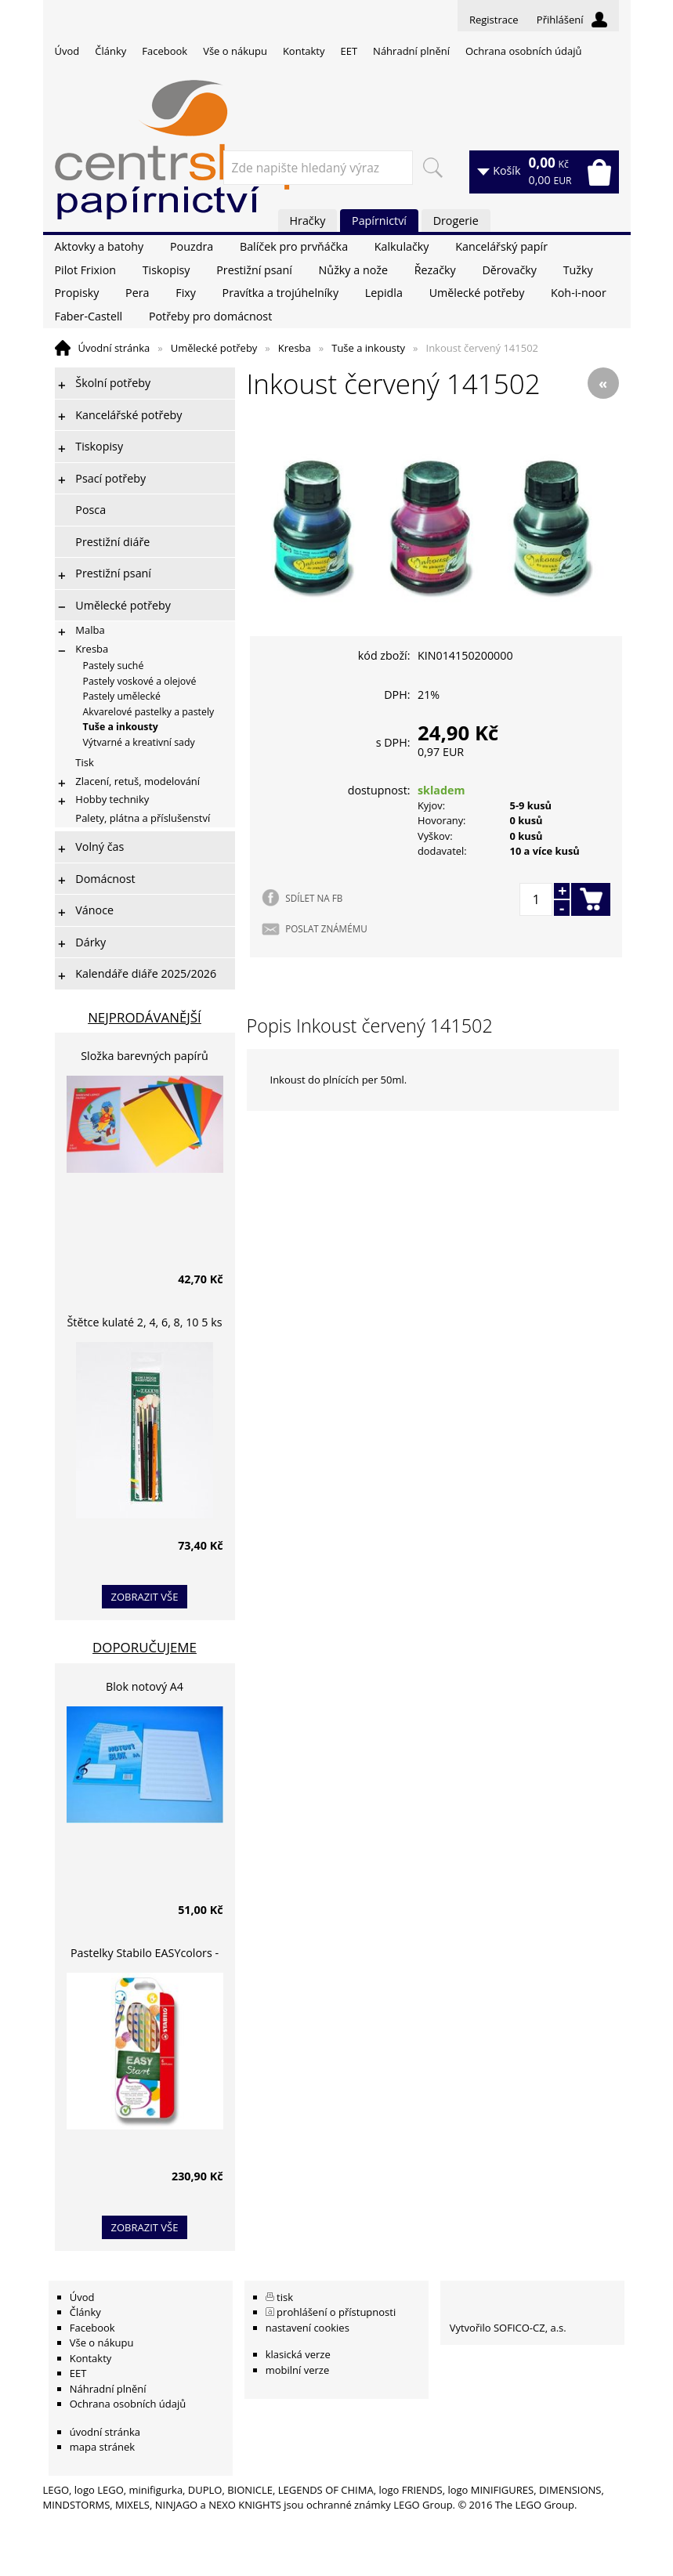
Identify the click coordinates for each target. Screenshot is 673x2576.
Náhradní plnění (411, 51)
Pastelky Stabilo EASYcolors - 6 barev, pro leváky (145, 1955)
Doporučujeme (144, 1647)
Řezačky (435, 269)
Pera (137, 292)
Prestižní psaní (254, 269)
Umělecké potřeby (477, 292)
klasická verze (298, 2354)
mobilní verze (298, 2370)
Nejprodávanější (144, 1017)
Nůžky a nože (353, 269)
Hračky (308, 220)
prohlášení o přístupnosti (336, 2312)
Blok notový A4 (144, 1686)
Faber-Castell (89, 316)
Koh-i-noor (578, 292)
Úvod (67, 51)
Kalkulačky (401, 246)
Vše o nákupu (235, 51)
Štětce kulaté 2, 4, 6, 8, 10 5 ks (145, 1322)
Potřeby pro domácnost (210, 316)
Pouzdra (191, 246)
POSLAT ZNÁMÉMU (326, 928)
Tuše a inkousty (368, 348)
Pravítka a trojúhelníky (280, 292)
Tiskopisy (166, 269)
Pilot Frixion (86, 269)
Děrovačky (509, 269)
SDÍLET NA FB (313, 898)
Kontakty (304, 51)
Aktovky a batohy (99, 246)
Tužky (578, 269)
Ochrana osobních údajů (523, 51)
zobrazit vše (145, 1597)
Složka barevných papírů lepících (144, 1058)
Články (110, 51)
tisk (285, 2297)
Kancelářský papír (501, 246)
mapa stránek (102, 2447)
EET (349, 51)
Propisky (77, 292)
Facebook (164, 51)
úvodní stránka (105, 2432)
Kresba (294, 348)
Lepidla (384, 292)
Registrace (494, 20)
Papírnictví (379, 220)
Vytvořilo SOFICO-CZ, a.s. (508, 2328)
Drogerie (456, 220)
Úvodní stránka (114, 348)
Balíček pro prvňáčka (294, 246)
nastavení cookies (307, 2328)
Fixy (185, 292)
